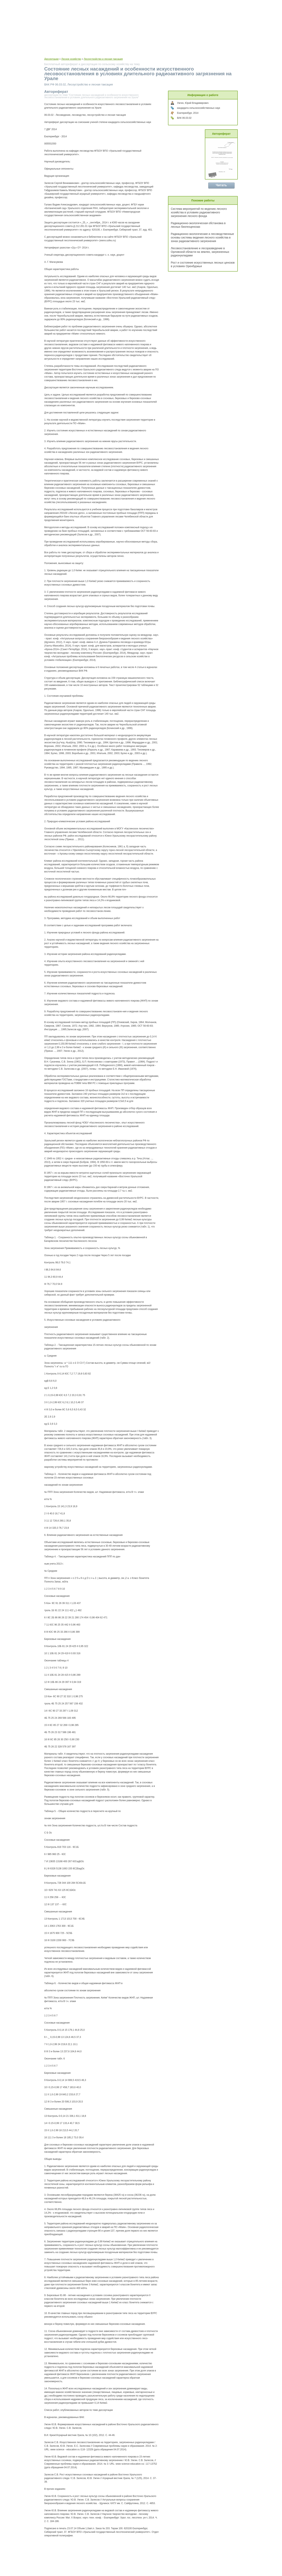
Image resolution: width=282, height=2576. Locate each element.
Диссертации (51, 59)
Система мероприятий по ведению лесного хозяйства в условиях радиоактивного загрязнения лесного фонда (199, 212)
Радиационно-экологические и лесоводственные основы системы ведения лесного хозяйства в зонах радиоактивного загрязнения (202, 237)
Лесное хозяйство (71, 59)
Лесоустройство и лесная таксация (103, 59)
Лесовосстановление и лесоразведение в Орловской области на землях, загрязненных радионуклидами (200, 252)
